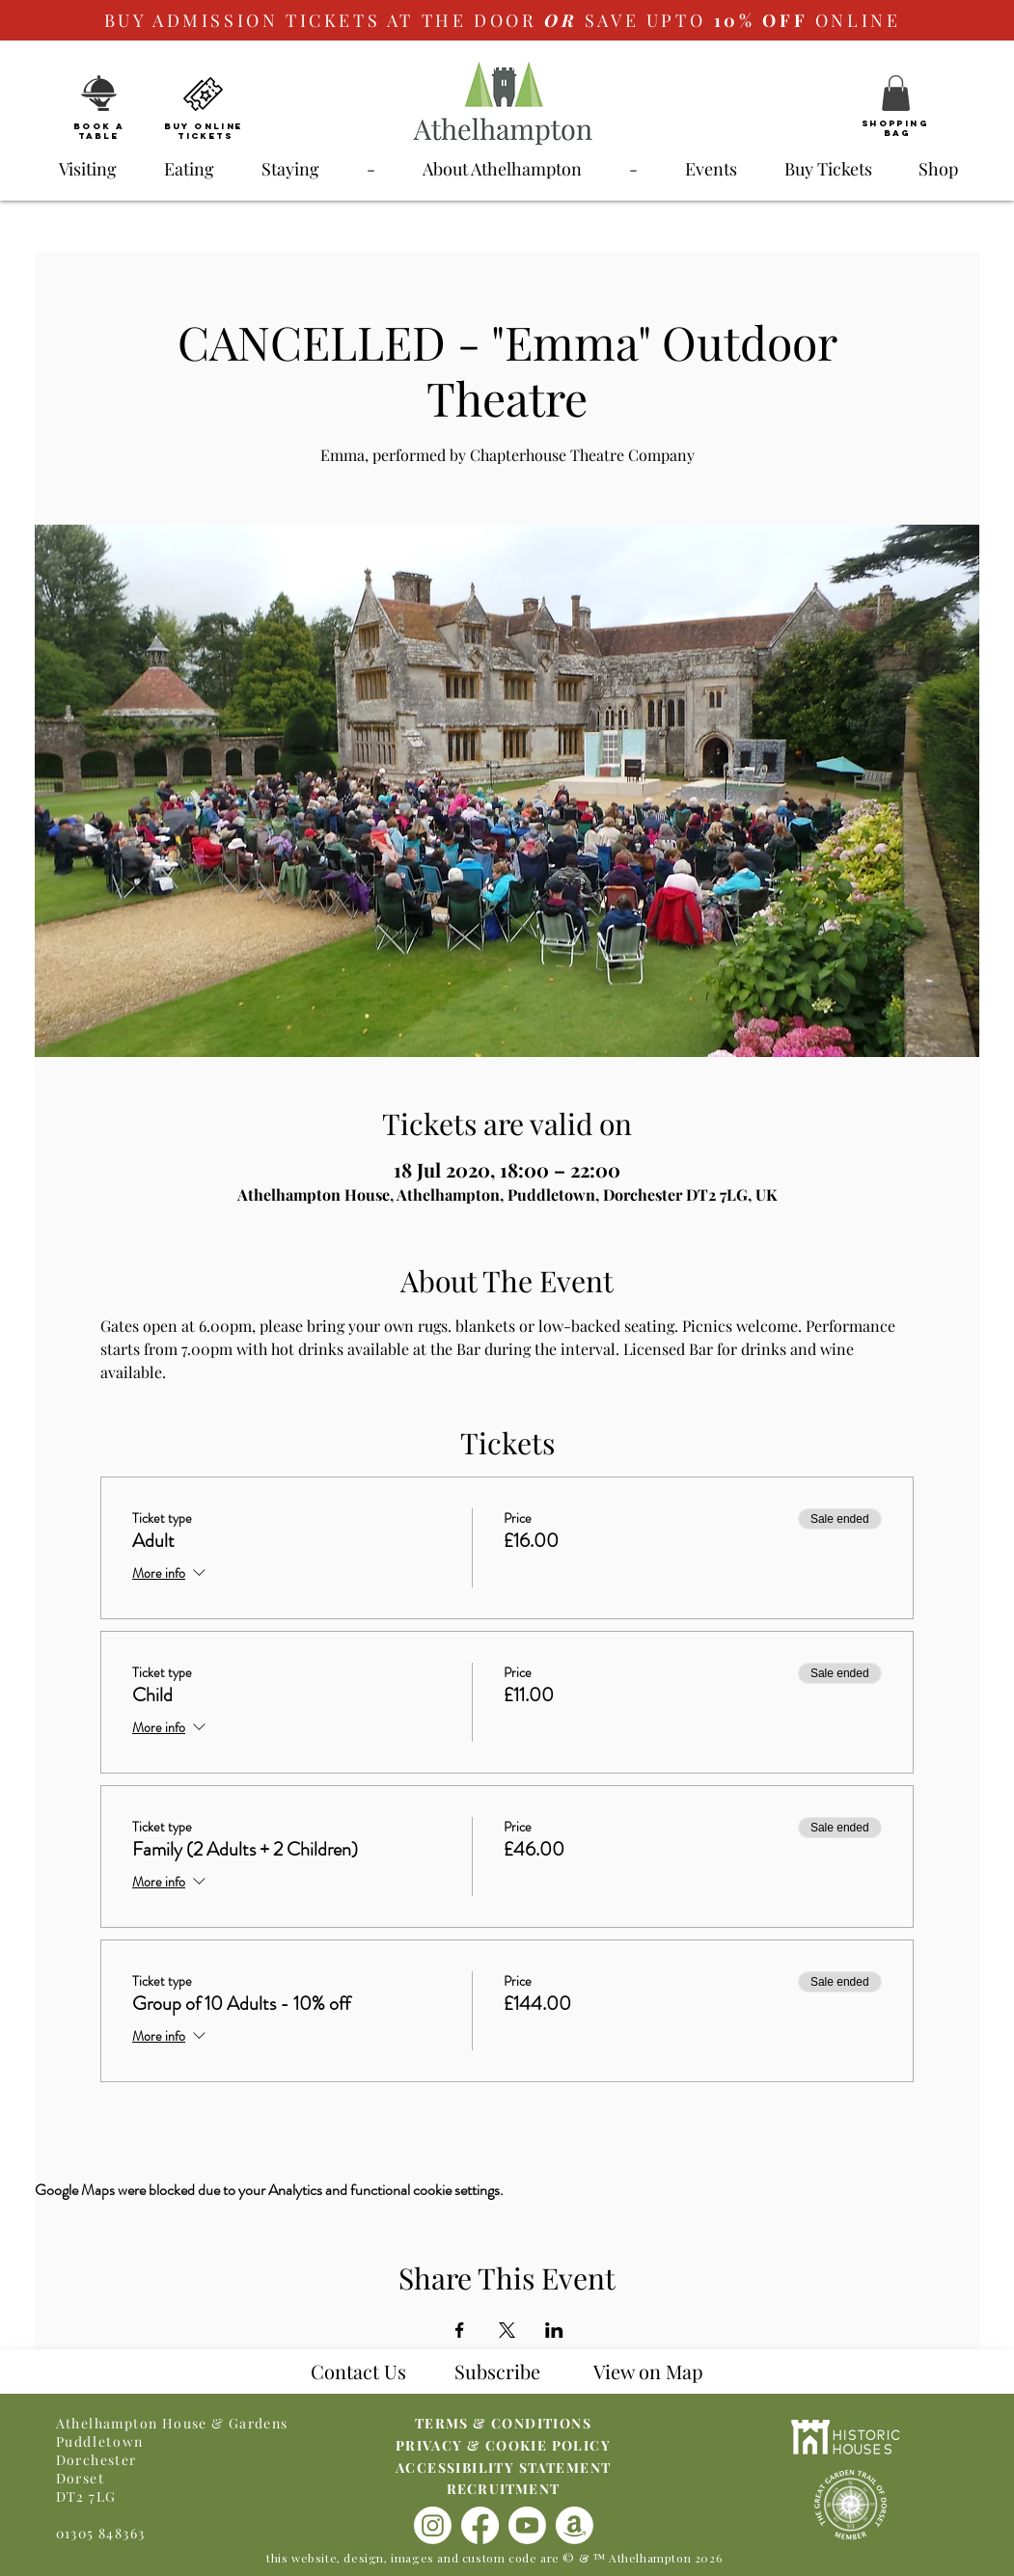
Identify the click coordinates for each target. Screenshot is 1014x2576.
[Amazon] (574, 2525)
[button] (896, 93)
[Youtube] (527, 2525)
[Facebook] (480, 2525)
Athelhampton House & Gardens (172, 2423)
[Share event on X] (507, 2330)
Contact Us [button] (358, 2371)
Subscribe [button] (497, 2371)
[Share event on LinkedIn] (554, 2330)
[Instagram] (433, 2525)
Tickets (205, 135)
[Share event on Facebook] (460, 2330)
